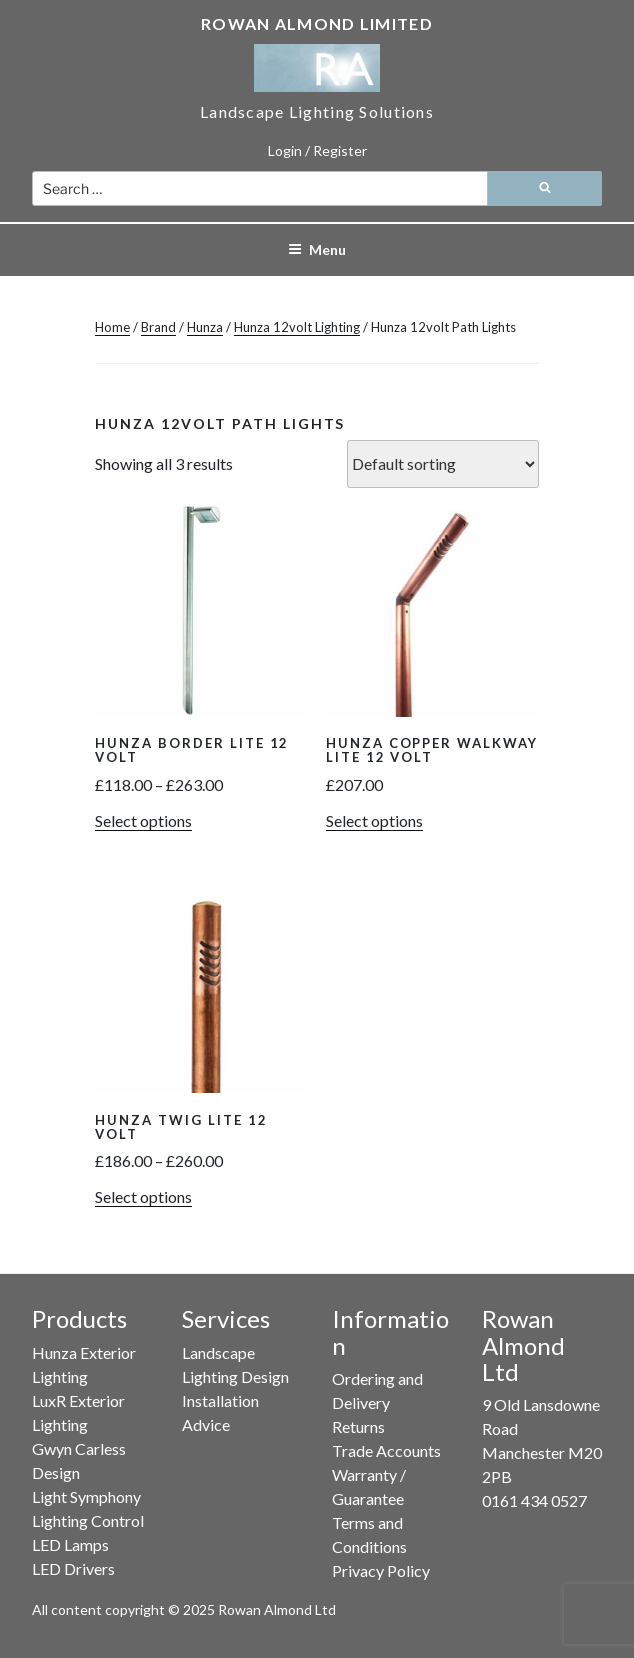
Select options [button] (374, 820)
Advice (206, 1424)
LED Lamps (70, 1544)
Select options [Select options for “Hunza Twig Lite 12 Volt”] (143, 1196)
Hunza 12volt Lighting (297, 327)
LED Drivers (73, 1568)
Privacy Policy (381, 1570)
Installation (220, 1400)
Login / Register (317, 150)
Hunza (205, 327)
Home (112, 327)
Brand (158, 327)
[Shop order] (443, 464)
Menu (317, 249)
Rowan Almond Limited (317, 23)
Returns (358, 1426)
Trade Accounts (386, 1450)
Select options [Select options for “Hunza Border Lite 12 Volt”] (143, 820)
